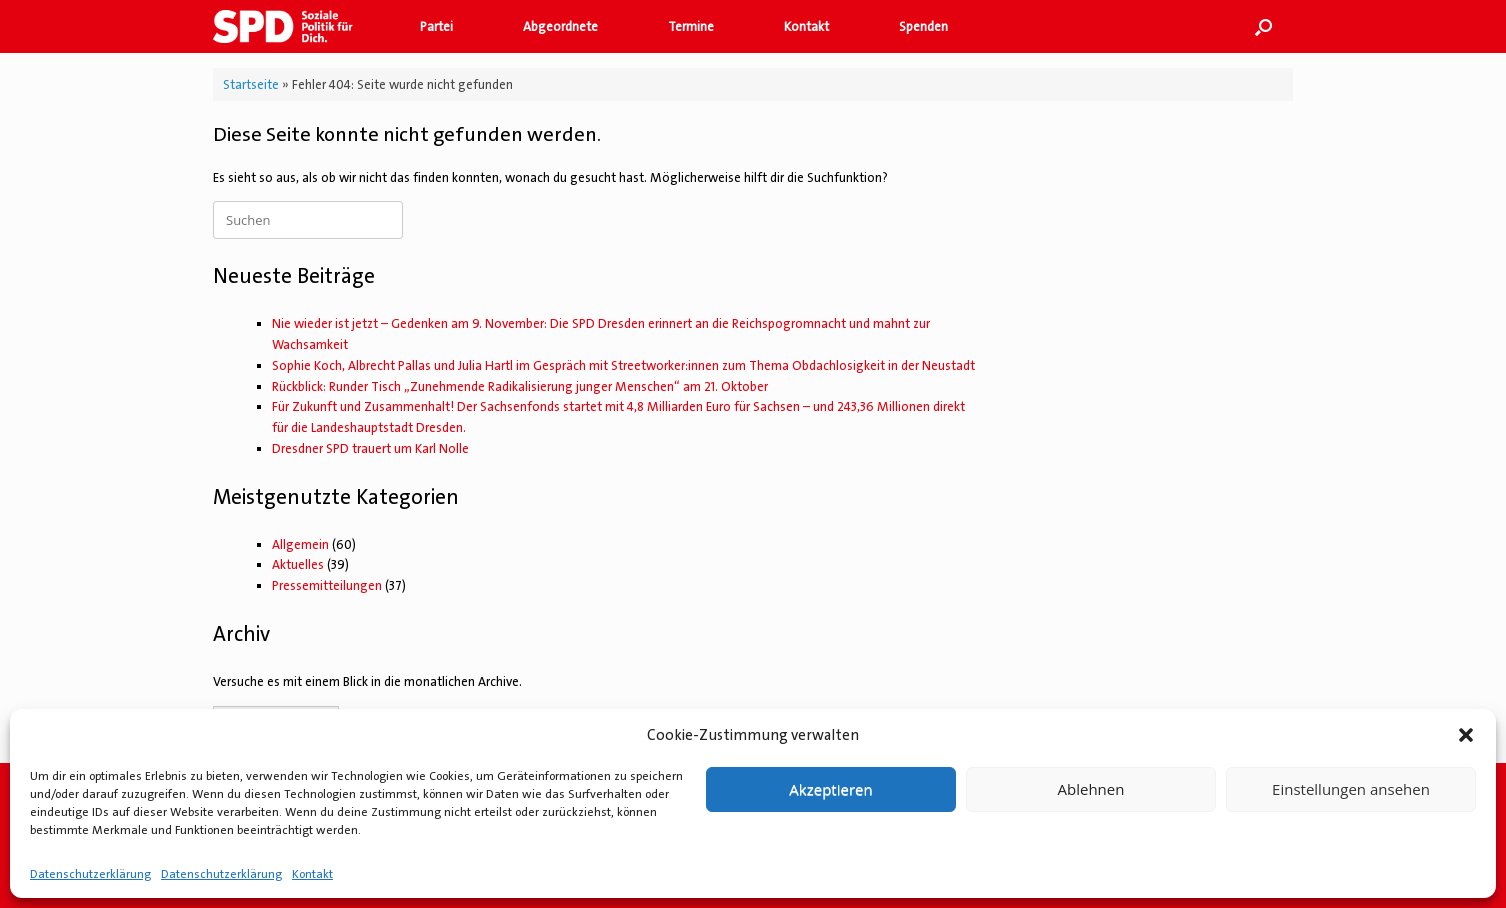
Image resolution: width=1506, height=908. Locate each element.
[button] (1466, 735)
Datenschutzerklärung (90, 874)
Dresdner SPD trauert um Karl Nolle (370, 448)
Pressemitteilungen (327, 585)
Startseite (251, 84)
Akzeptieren (830, 789)
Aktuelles (298, 564)
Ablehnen (1091, 789)
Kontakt (312, 874)
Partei (436, 26)
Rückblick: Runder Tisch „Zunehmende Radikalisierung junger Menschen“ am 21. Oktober (520, 386)
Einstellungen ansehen (1351, 789)
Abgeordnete (560, 26)
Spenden (923, 26)
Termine (691, 26)
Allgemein (300, 544)
